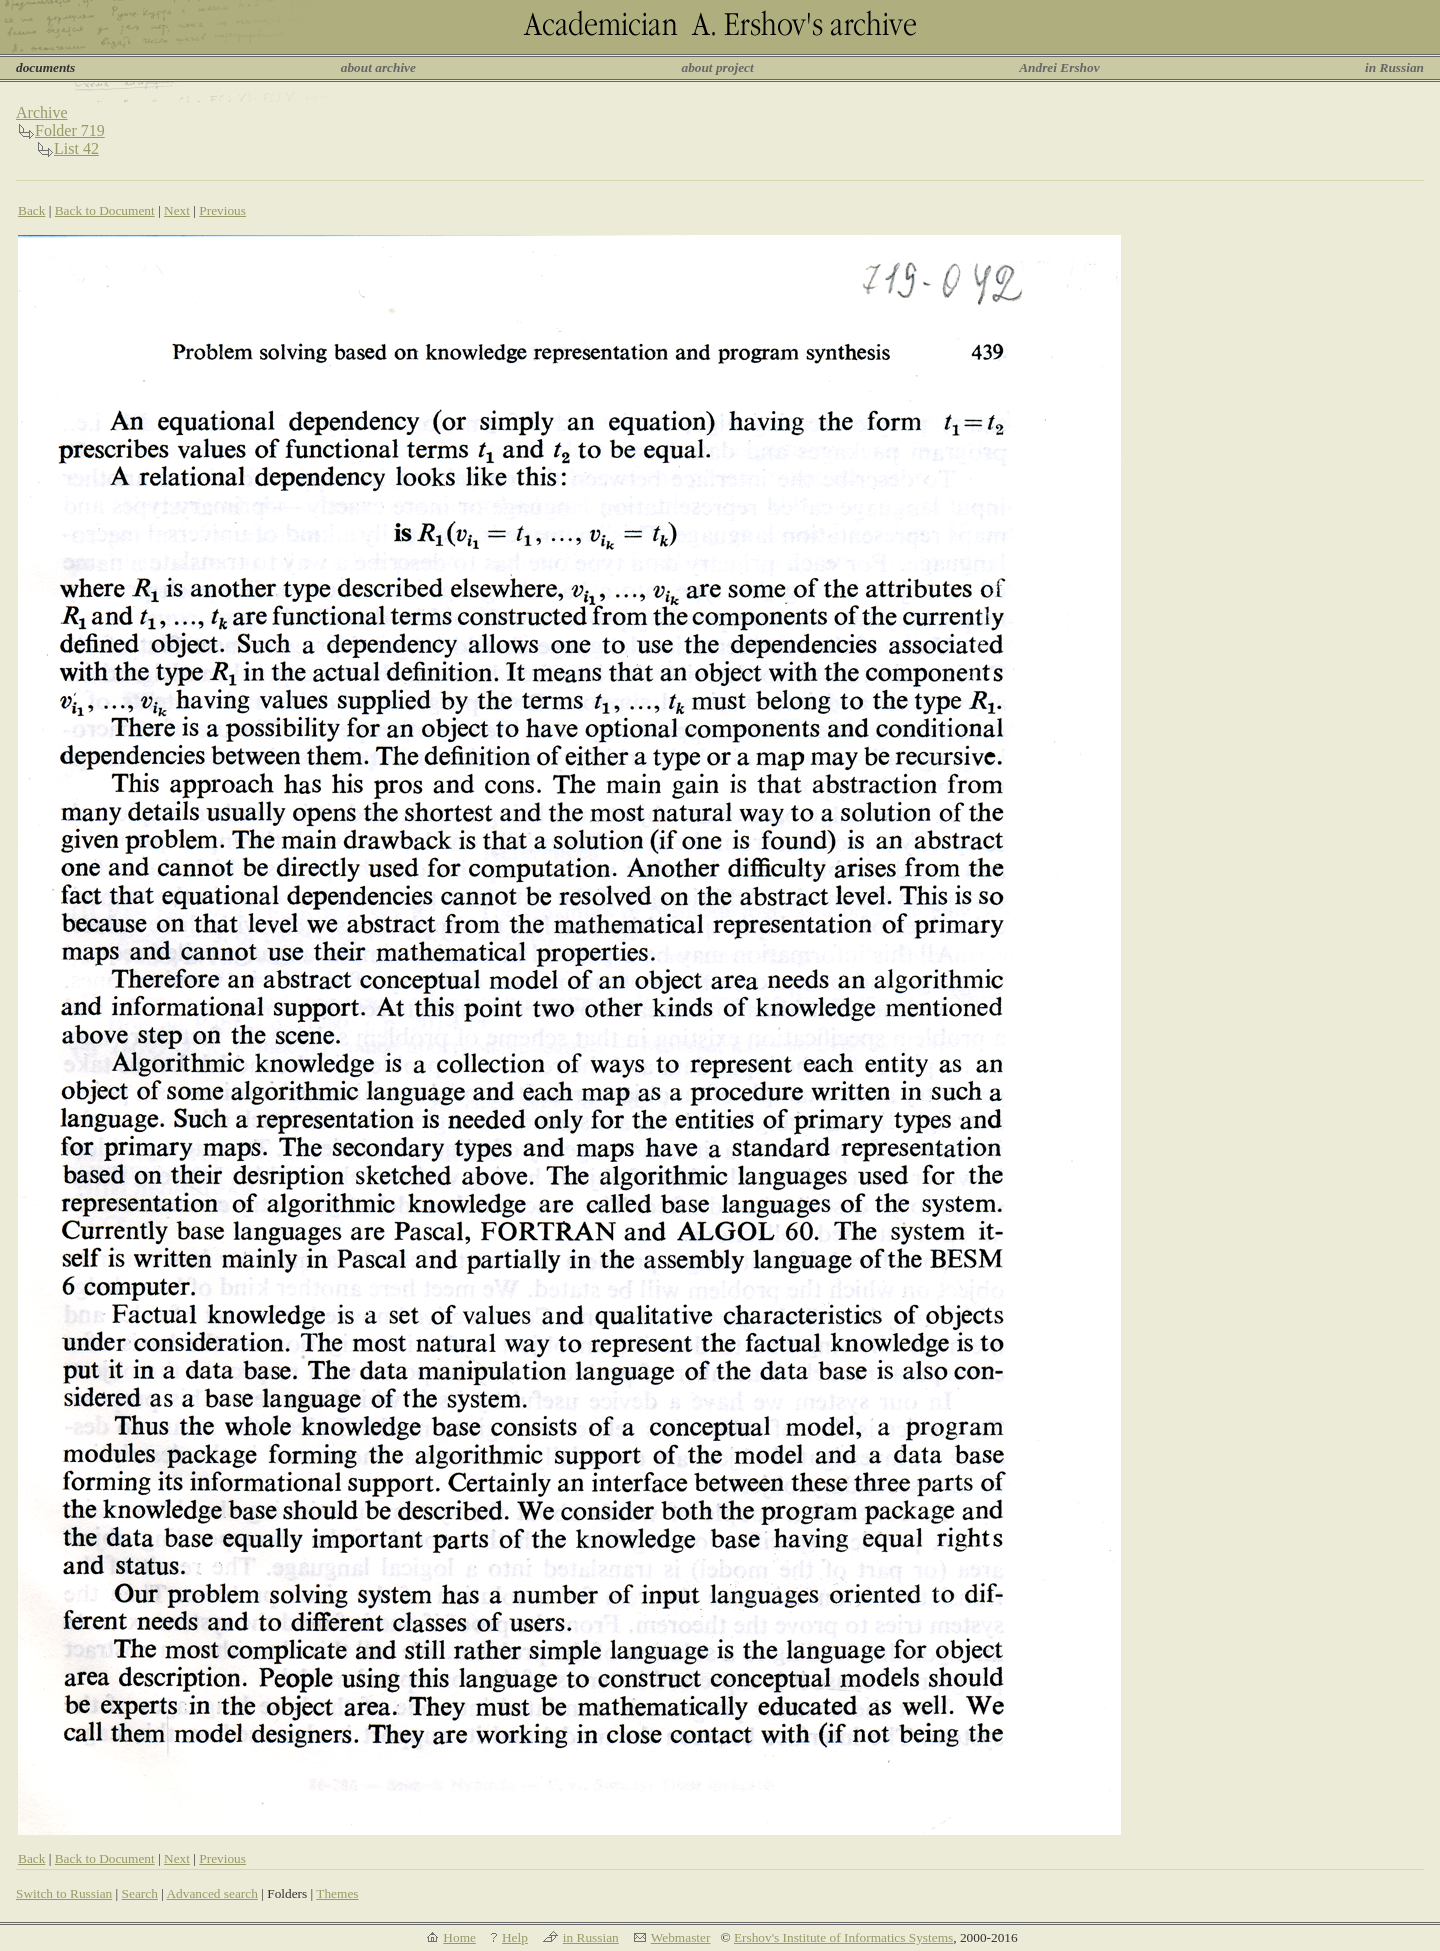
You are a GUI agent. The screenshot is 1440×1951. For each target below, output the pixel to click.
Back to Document (105, 210)
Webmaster (681, 1937)
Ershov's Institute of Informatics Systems (843, 1937)
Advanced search (211, 1893)
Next (177, 210)
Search (140, 1893)
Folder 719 (70, 130)
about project (717, 67)
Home (459, 1937)
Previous (222, 210)
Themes (337, 1893)
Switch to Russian (64, 1893)
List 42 (76, 148)
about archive (378, 67)
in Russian (1394, 67)
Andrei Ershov (1059, 67)
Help (515, 1937)
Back (31, 210)
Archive (42, 112)
